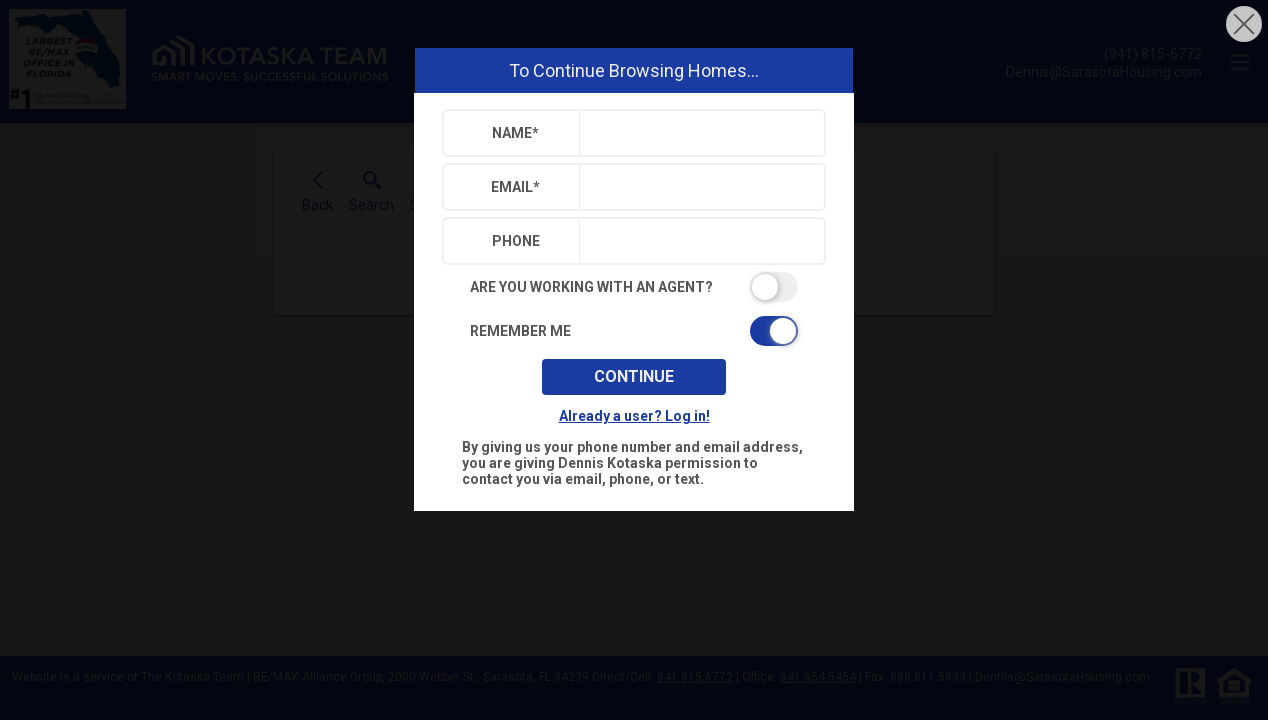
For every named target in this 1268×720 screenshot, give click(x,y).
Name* (515, 133)
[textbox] (697, 133)
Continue (634, 376)
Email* (515, 187)
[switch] (634, 287)
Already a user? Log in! (634, 416)
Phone (516, 241)
